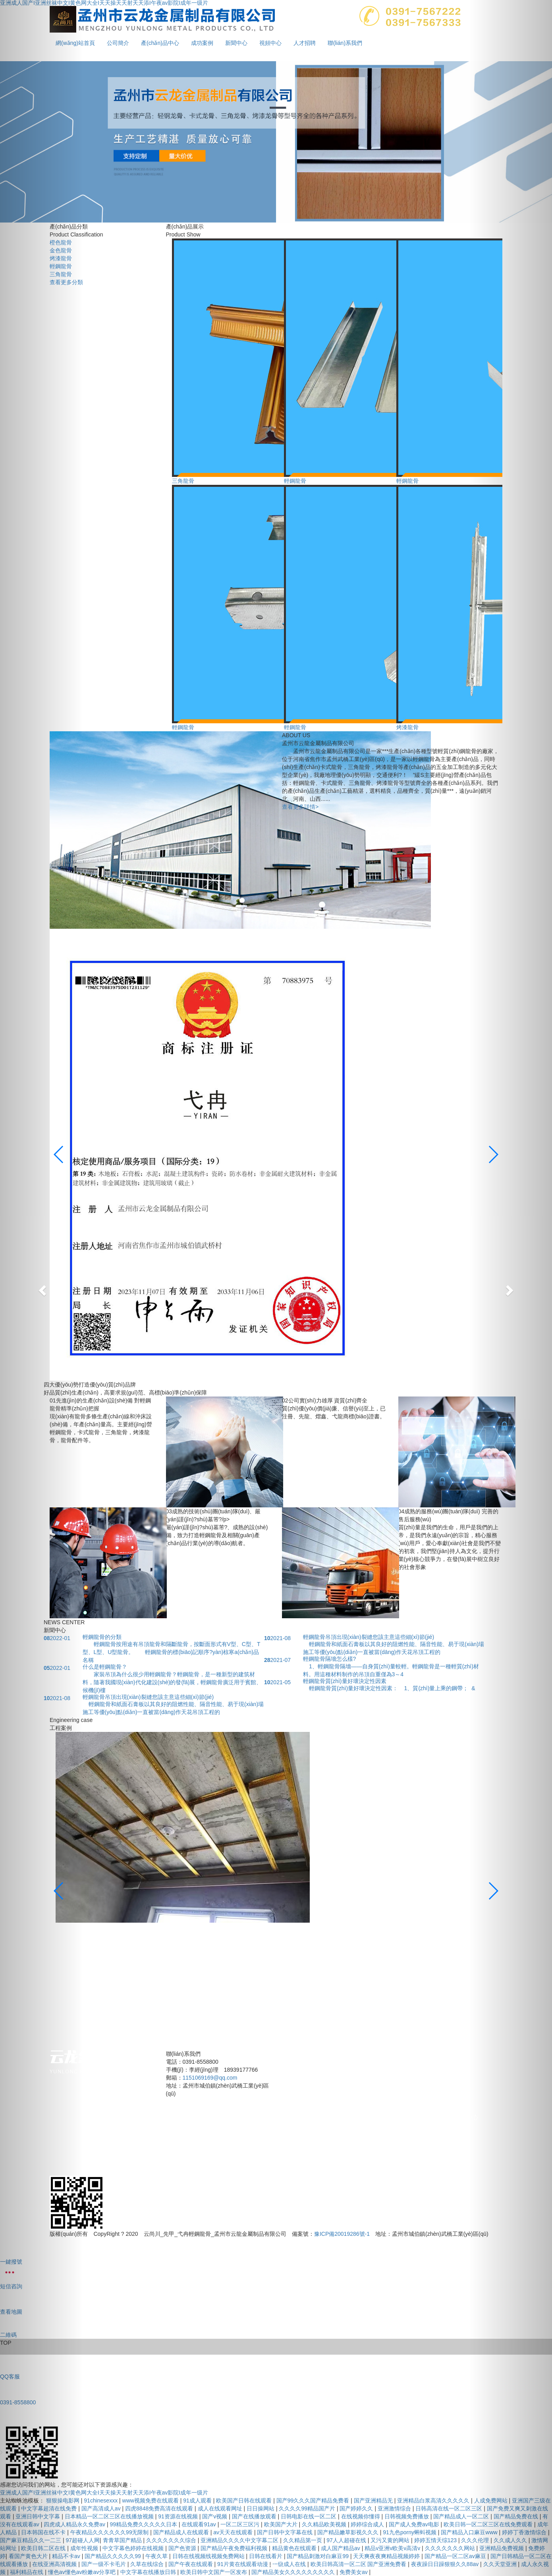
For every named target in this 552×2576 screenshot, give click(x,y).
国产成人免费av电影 (415, 2524)
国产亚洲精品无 (374, 2500)
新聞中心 (236, 43)
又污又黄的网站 (391, 2540)
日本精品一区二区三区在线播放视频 (110, 2516)
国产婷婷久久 (357, 2508)
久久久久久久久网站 (451, 2548)
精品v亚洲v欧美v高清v (393, 2548)
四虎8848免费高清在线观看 (160, 2508)
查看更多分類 (66, 282)
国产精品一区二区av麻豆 (456, 2556)
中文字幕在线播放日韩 (149, 2572)
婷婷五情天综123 (436, 2540)
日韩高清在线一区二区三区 (449, 2508)
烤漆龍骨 (61, 258)
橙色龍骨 (61, 242)
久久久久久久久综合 (172, 2540)
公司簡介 (118, 43)
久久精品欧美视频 (325, 2524)
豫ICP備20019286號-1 (342, 2234)
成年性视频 (85, 2548)
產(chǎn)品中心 (160, 43)
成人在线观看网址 (221, 2508)
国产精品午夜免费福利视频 (235, 2548)
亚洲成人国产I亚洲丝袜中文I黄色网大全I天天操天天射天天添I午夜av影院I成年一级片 (104, 2492)
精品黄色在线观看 (295, 2548)
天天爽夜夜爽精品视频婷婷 (387, 2556)
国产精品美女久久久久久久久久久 (293, 2572)
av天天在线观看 (233, 2532)
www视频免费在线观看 (151, 2500)
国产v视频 (215, 2516)
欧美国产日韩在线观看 (244, 2500)
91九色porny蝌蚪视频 (410, 2532)
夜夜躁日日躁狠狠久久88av (445, 2564)
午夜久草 (157, 2556)
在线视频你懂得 (361, 2516)
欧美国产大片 (281, 2524)
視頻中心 (270, 43)
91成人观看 (198, 2500)
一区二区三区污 (240, 2524)
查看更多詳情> (300, 807)
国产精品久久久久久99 (113, 2556)
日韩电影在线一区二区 (309, 2516)
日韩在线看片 (266, 2556)
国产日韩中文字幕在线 (285, 2532)
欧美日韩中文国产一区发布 (214, 2572)
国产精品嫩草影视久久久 (348, 2532)
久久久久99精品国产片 (307, 2508)
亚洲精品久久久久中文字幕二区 (240, 2540)
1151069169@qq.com (210, 2077)
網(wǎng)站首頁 (301, 2117)
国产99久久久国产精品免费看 (313, 2500)
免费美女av (354, 2572)
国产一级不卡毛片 (104, 2564)
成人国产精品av (341, 2548)
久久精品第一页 (303, 2540)
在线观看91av (199, 2524)
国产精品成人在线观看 (181, 2532)
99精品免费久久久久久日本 (144, 2524)
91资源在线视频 (178, 2516)
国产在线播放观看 (255, 2516)
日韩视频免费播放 (407, 2516)
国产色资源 (183, 2548)
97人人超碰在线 (346, 2540)
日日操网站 (261, 2508)
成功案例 (202, 43)
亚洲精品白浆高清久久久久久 (434, 2500)
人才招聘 (304, 43)
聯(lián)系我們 (345, 43)
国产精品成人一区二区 (461, 2516)
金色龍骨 (61, 250)
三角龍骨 (61, 274)
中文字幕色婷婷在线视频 (133, 2548)
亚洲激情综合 (395, 2508)
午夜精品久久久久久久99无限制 (110, 2532)
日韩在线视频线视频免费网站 (209, 2556)
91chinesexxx (101, 2500)
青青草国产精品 (123, 2540)
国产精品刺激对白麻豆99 (318, 2556)
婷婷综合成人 (368, 2524)
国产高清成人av (101, 2508)
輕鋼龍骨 (61, 266)
